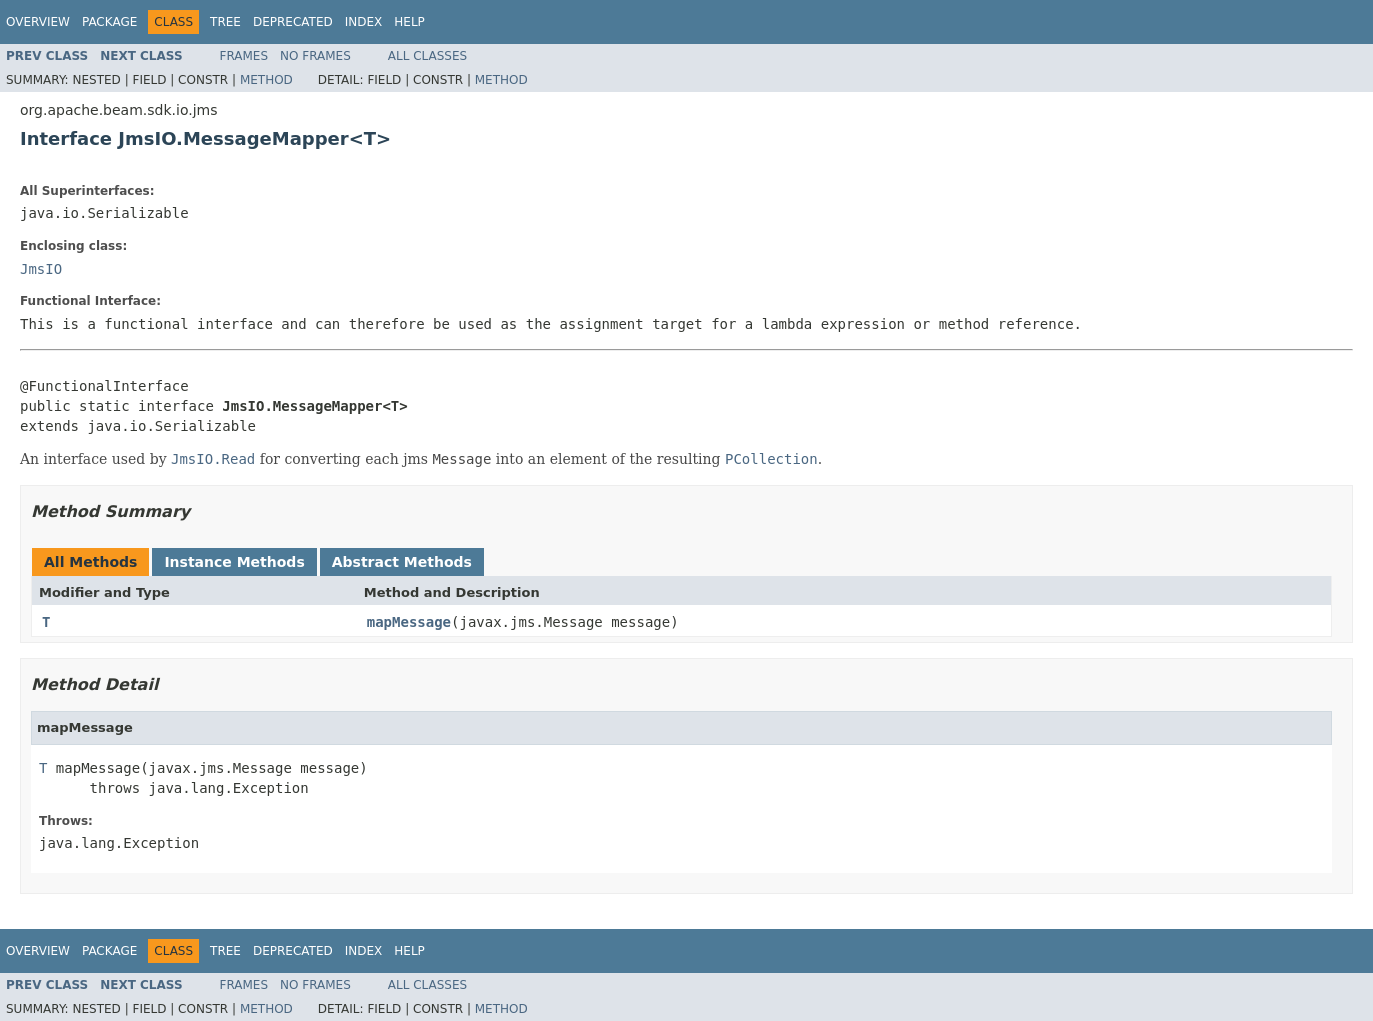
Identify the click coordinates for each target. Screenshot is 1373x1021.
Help (409, 22)
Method (266, 80)
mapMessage (409, 622)
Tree (225, 22)
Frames (244, 56)
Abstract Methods (402, 562)
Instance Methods (234, 562)
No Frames (315, 56)
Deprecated (293, 22)
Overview (38, 22)
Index (364, 22)
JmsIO (41, 269)
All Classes (427, 56)
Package (109, 22)
